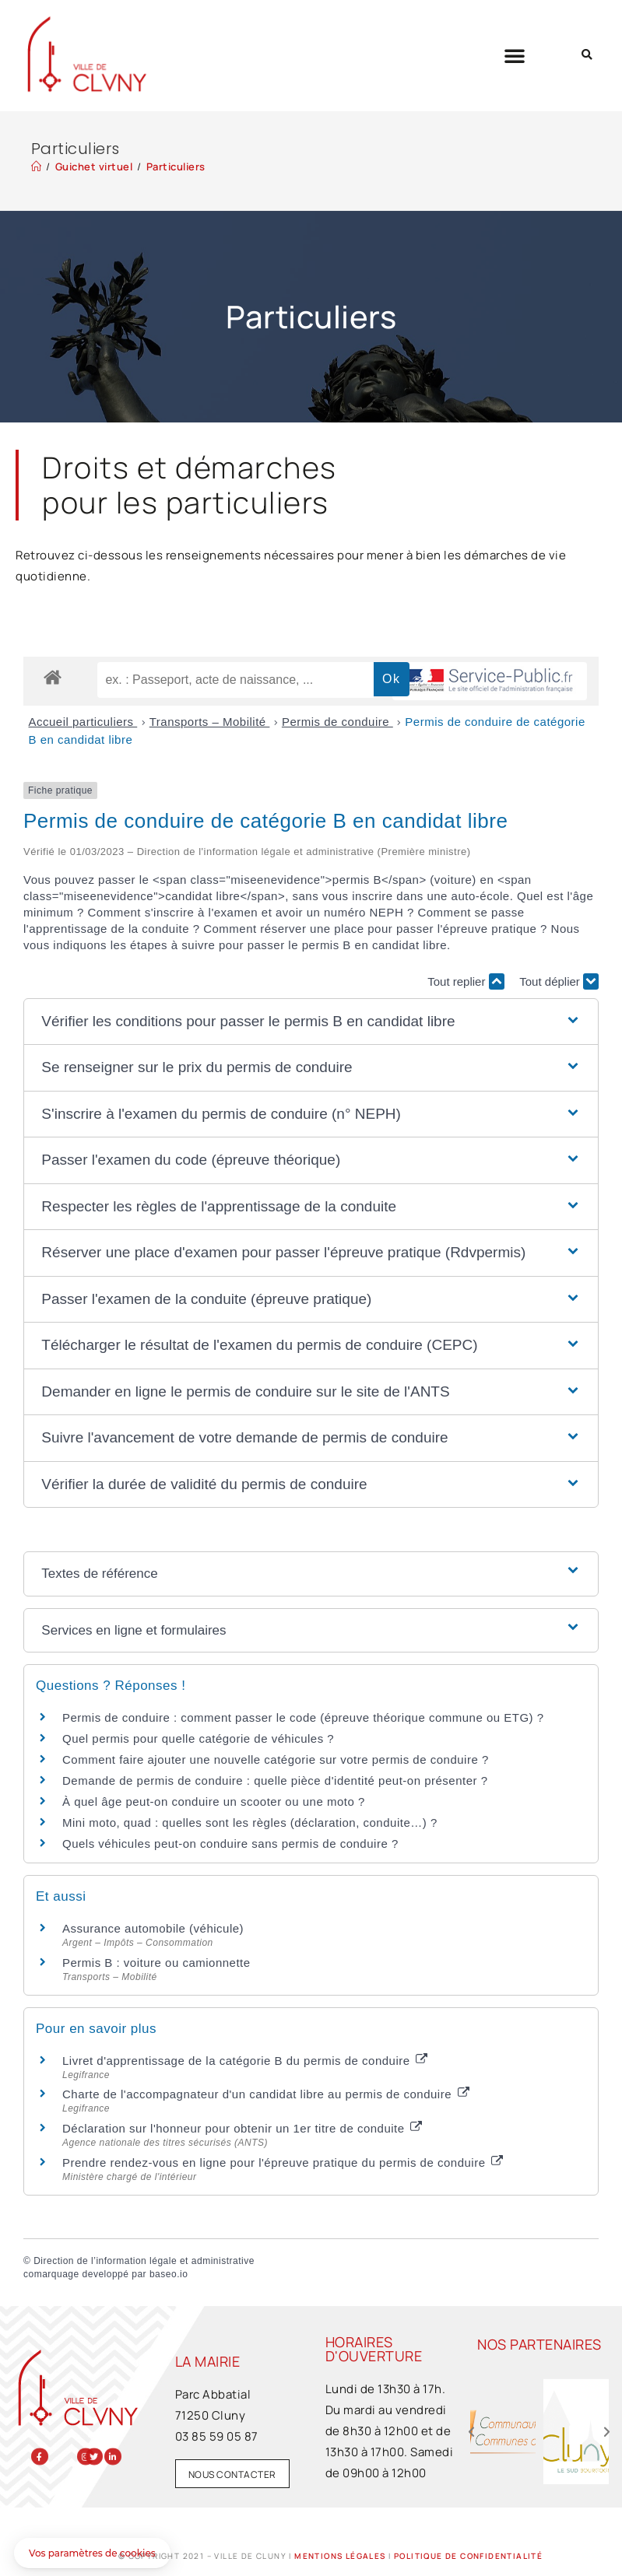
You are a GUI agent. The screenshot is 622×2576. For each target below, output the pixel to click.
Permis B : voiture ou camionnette (156, 1962)
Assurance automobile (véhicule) (153, 1928)
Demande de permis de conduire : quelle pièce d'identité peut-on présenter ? (275, 1780)
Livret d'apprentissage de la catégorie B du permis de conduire (244, 2060)
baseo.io (168, 2274)
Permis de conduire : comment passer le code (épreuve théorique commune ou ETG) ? (303, 1717)
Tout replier (465, 981)
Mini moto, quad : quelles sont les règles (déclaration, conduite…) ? (250, 1822)
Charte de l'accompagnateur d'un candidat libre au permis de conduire (265, 2094)
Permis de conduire (337, 721)
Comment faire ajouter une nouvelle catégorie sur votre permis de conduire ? (275, 1759)
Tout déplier (559, 981)
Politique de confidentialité (468, 2555)
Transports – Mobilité (209, 721)
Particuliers (176, 166)
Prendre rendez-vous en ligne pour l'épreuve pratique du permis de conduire (282, 2162)
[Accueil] (36, 166)
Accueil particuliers (83, 721)
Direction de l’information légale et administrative (144, 2260)
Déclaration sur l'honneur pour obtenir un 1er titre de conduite (242, 2128)
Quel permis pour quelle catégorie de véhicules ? (198, 1738)
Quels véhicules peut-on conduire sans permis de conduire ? (230, 1843)
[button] (515, 55)
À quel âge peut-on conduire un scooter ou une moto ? (213, 1801)
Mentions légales (339, 2555)
